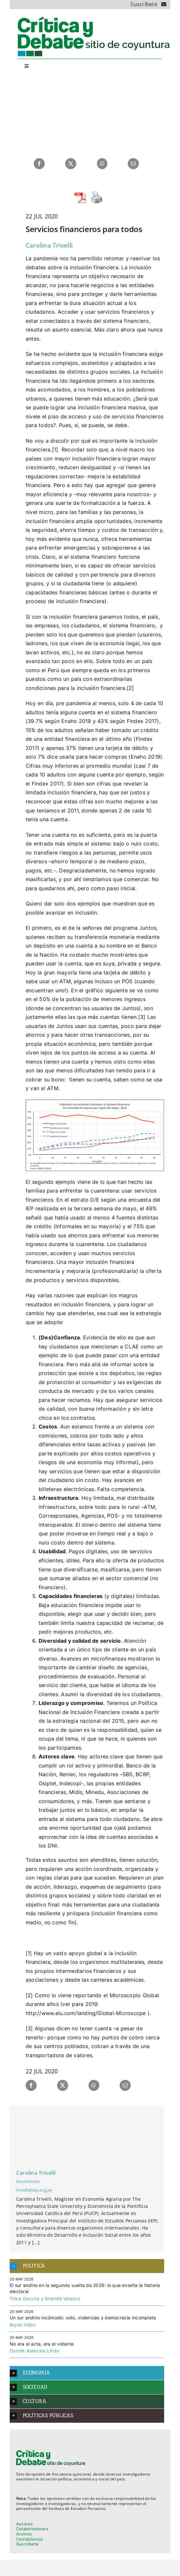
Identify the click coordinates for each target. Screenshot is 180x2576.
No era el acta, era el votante (42, 2344)
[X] (71, 164)
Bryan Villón (22, 2324)
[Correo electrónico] (133, 164)
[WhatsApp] (102, 164)
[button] (87, 2266)
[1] (55, 449)
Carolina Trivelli (49, 245)
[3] (142, 1017)
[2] (130, 688)
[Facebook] (39, 164)
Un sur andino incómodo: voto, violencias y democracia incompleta (83, 2317)
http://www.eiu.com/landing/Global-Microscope (86, 2013)
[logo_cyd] (94, 18)
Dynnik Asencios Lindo (34, 2350)
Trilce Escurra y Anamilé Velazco (45, 2298)
